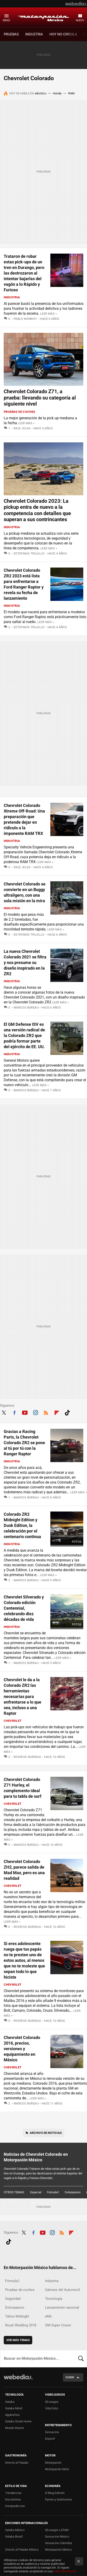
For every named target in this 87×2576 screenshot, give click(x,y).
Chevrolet (13, 1720)
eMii (48, 2316)
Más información (65, 2571)
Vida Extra (51, 2408)
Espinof (50, 2438)
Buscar (81, 2358)
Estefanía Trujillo (29, 553)
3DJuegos (51, 2402)
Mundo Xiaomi (14, 2428)
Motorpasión (53, 2462)
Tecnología (53, 2299)
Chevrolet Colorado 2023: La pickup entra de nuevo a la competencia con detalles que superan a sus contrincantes (37, 510)
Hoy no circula (63, 34)
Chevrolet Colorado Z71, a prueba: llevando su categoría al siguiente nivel (40, 398)
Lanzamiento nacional (62, 2307)
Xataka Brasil (14, 2536)
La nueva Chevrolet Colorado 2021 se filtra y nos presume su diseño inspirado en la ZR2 (25, 962)
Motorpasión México (43, 17)
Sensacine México (57, 2536)
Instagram (35, 1412)
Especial (35, 2192)
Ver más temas (18, 2340)
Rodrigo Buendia (27, 1757)
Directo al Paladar (16, 2462)
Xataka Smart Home (18, 2421)
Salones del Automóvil (62, 2290)
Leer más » (48, 313)
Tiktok (67, 1412)
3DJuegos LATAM (56, 2530)
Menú (6, 20)
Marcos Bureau (26, 1007)
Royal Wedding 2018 (20, 2325)
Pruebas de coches (19, 411)
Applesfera (12, 2415)
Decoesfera (13, 2499)
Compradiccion (15, 2506)
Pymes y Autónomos (58, 2499)
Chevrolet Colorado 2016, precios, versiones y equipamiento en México (22, 2048)
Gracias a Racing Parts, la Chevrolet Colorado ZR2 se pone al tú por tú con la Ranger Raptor (24, 1442)
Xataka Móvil (13, 2408)
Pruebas (11, 34)
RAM (71, 93)
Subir (69, 2377)
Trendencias (13, 2493)
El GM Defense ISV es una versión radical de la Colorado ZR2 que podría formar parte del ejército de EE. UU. (24, 1035)
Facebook (14, 1412)
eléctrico (40, 93)
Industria (34, 34)
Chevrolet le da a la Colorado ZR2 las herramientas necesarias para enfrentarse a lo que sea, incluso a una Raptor (22, 1696)
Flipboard (56, 1412)
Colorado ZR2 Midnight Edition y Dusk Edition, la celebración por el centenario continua (22, 1525)
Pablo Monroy (25, 318)
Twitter (3, 1412)
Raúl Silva (22, 428)
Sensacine (52, 2432)
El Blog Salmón (54, 2493)
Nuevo (80, 20)
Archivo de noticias (46, 2133)
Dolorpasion (73, 2192)
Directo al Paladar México (22, 2549)
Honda (57, 93)
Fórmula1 (53, 2192)
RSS (46, 1412)
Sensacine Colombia (58, 2543)
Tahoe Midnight (17, 2316)
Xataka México (15, 2530)
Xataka (9, 2402)
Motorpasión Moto (57, 2469)
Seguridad (12, 2299)
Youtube (25, 1412)
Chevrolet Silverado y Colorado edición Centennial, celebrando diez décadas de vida (24, 1608)
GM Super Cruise (58, 2325)
